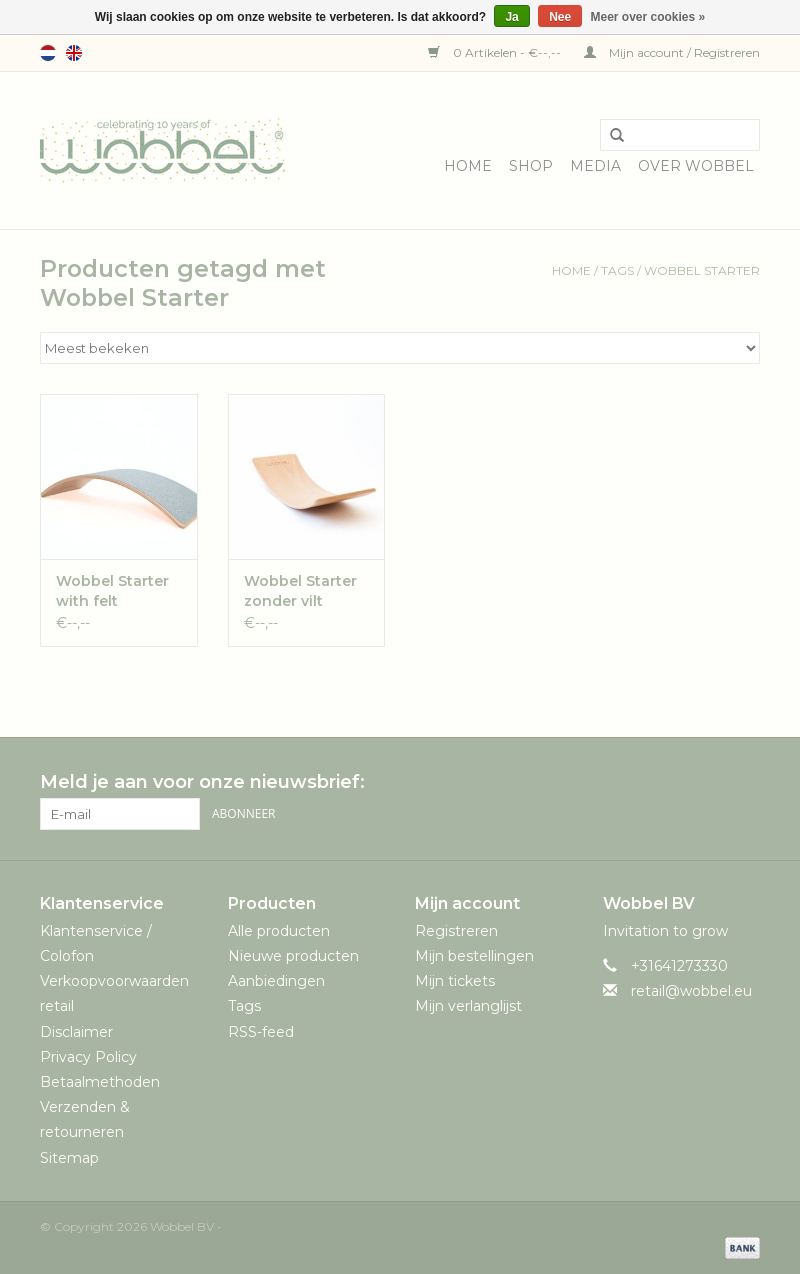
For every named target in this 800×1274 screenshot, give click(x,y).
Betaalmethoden (100, 1082)
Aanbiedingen (276, 981)
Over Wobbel (696, 166)
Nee (560, 17)
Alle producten (279, 931)
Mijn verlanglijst (468, 1006)
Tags (617, 270)
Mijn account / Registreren (672, 52)
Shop (531, 166)
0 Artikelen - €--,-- (496, 52)
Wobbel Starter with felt (112, 591)
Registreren (456, 931)
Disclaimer (76, 1032)
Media (595, 166)
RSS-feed (261, 1032)
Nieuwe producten (293, 956)
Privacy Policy (88, 1057)
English (74, 53)
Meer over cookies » (648, 17)
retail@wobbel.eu (691, 991)
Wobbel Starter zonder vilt (300, 591)
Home (468, 166)
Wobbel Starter (702, 270)
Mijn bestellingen (474, 956)
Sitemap (69, 1158)
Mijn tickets (455, 981)
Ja (511, 17)
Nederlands (48, 53)
